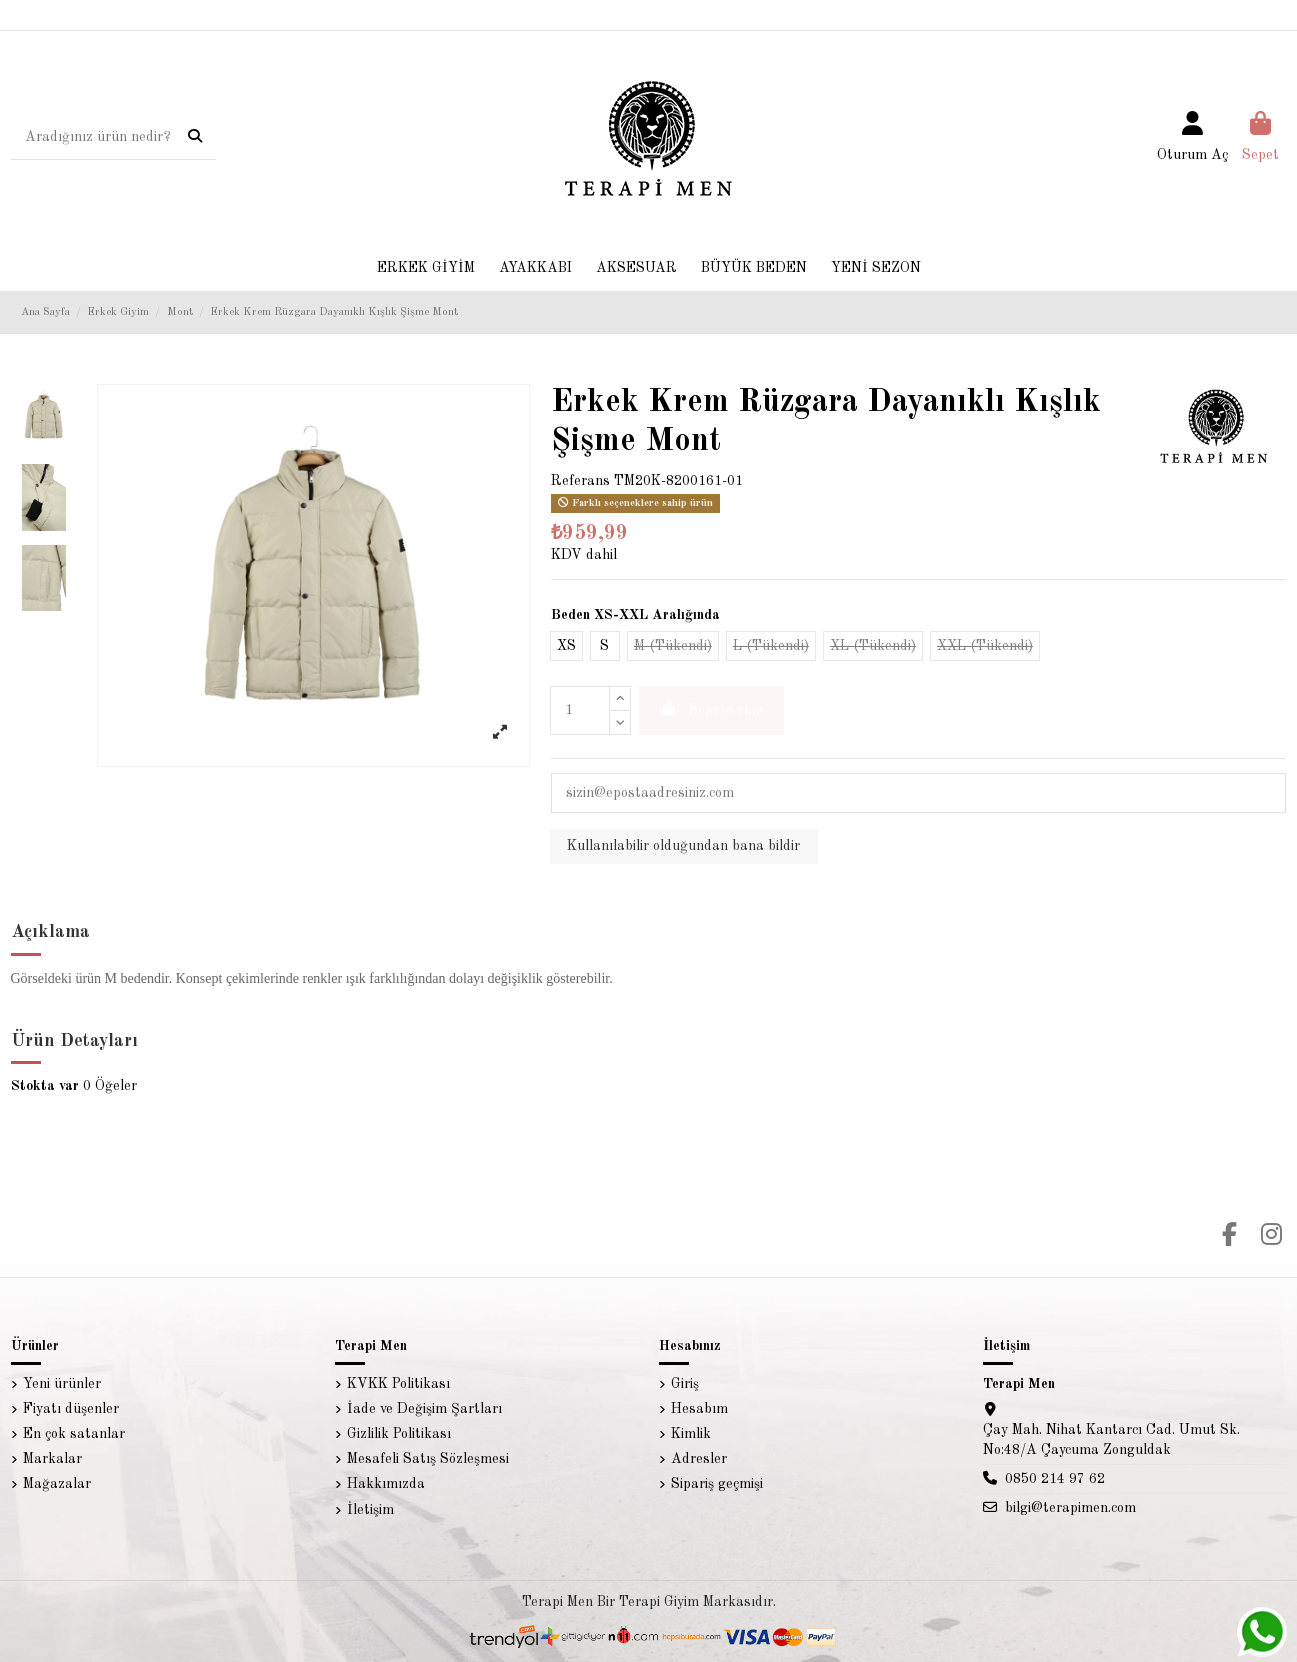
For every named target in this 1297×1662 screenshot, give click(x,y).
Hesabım (699, 1409)
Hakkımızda (386, 1484)
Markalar (52, 1459)
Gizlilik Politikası (399, 1434)
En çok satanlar (74, 1434)
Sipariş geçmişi (717, 1484)
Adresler (699, 1459)
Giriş (685, 1384)
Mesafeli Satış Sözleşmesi (428, 1459)
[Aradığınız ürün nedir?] (195, 138)
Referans (580, 481)
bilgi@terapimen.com (1070, 1508)
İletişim (370, 1510)
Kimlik (691, 1434)
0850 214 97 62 (1055, 1479)
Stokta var (45, 1086)
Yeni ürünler (62, 1384)
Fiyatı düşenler (71, 1409)
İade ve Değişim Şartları (424, 1409)
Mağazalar (57, 1484)
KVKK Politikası (398, 1384)
